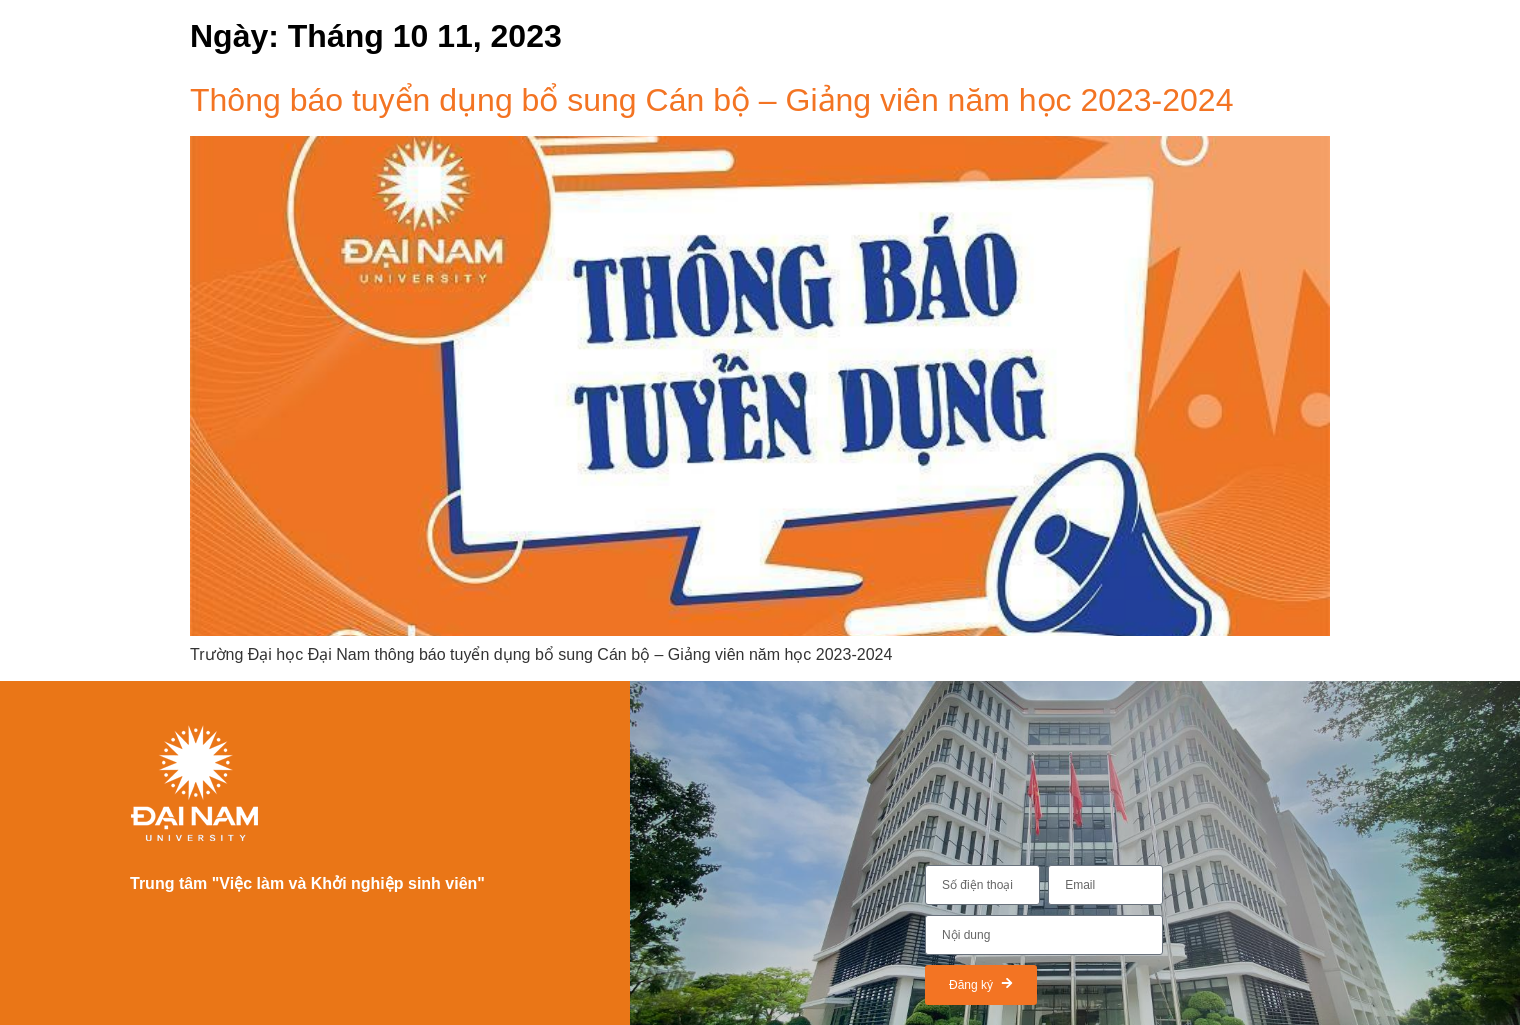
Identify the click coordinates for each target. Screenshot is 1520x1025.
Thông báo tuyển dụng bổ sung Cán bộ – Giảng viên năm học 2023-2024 (711, 100)
